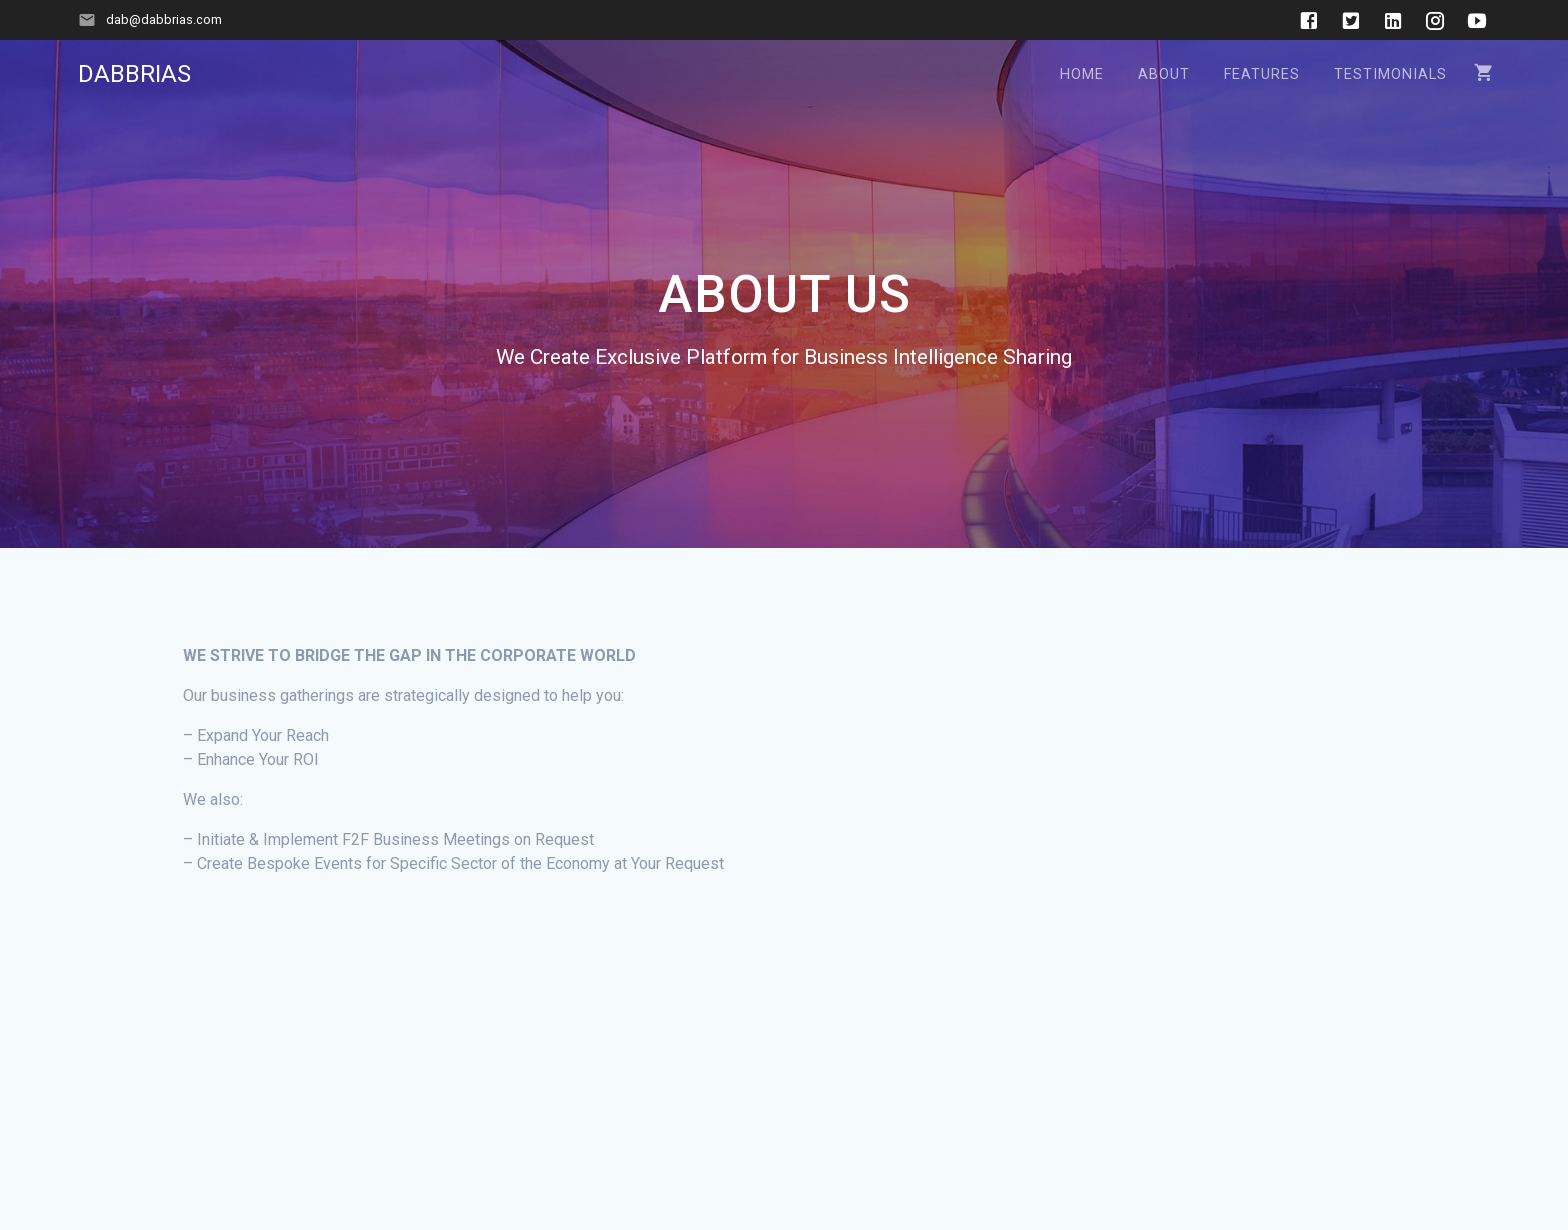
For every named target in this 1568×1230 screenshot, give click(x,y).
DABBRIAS (134, 74)
